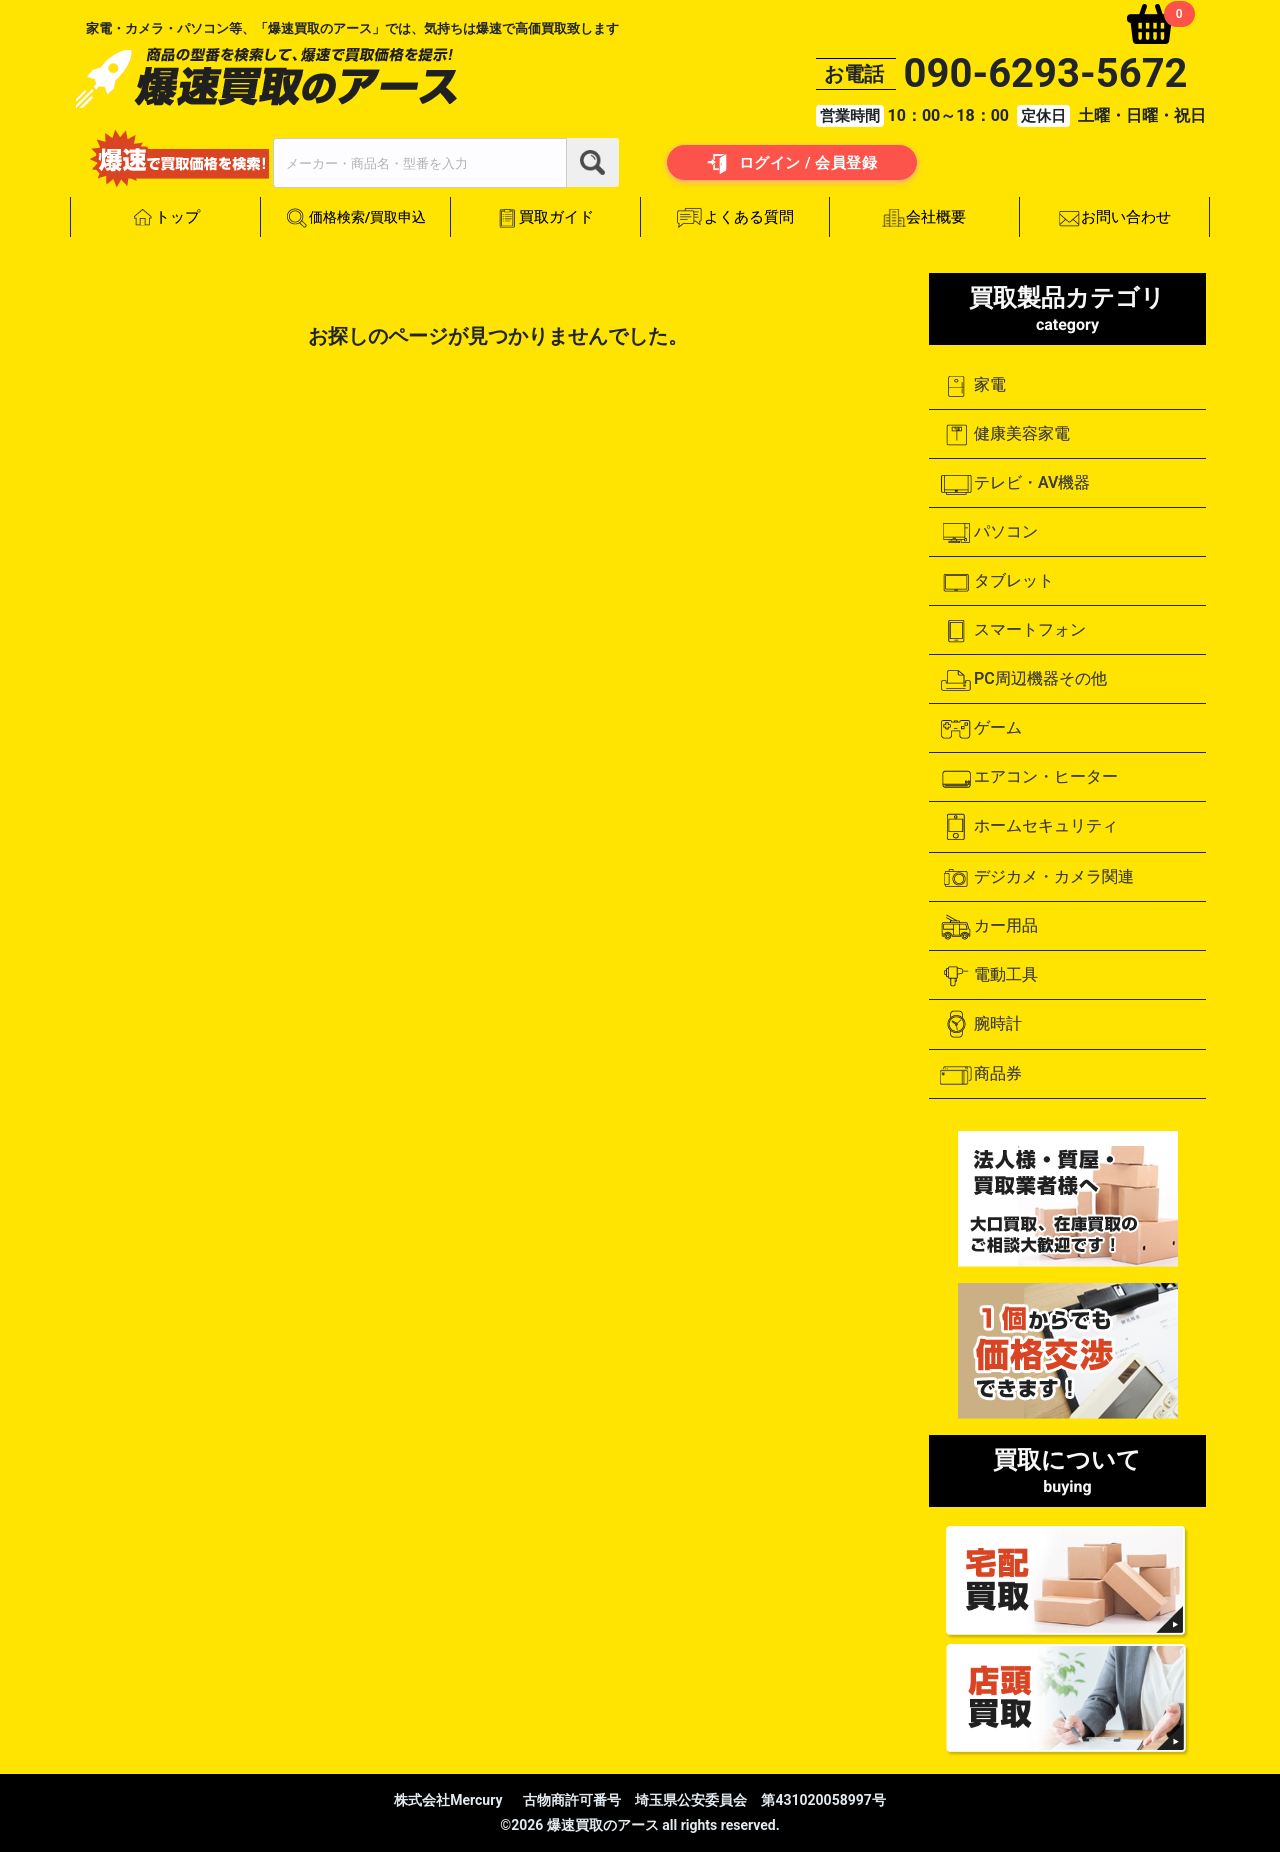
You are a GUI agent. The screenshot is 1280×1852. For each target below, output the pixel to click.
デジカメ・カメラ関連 (1036, 878)
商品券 (980, 1075)
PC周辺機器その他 (1023, 680)
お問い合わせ (1114, 218)
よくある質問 (735, 218)
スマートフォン (1012, 631)
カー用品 (988, 927)
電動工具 (988, 976)
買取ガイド (545, 217)
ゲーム (980, 729)
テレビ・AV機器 (1014, 484)
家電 (972, 386)
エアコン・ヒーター (1028, 778)
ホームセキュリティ (1028, 827)
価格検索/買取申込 (355, 218)
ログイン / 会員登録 (792, 164)
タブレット (996, 582)
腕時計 (980, 1024)
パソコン (988, 533)
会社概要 (925, 217)
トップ (165, 218)
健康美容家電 (1004, 435)
